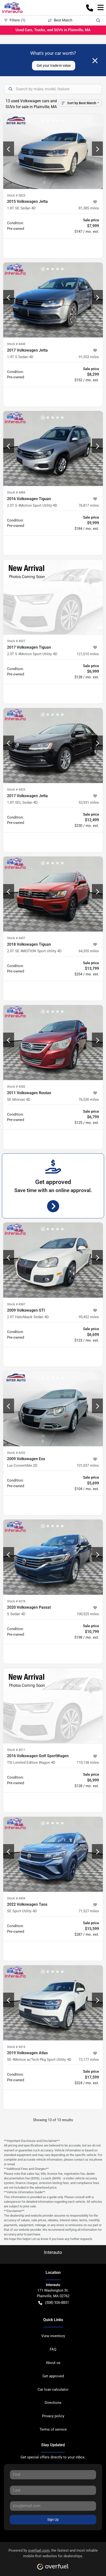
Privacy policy (53, 2416)
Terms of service (53, 2429)
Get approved (53, 2376)
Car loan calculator (53, 2389)
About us (53, 2363)
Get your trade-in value (54, 65)
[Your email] (53, 2506)
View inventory (53, 2336)
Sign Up (53, 2519)
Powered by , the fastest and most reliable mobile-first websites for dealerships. (53, 2557)
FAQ (53, 2349)
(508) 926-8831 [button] (53, 2302)
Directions (53, 2402)
